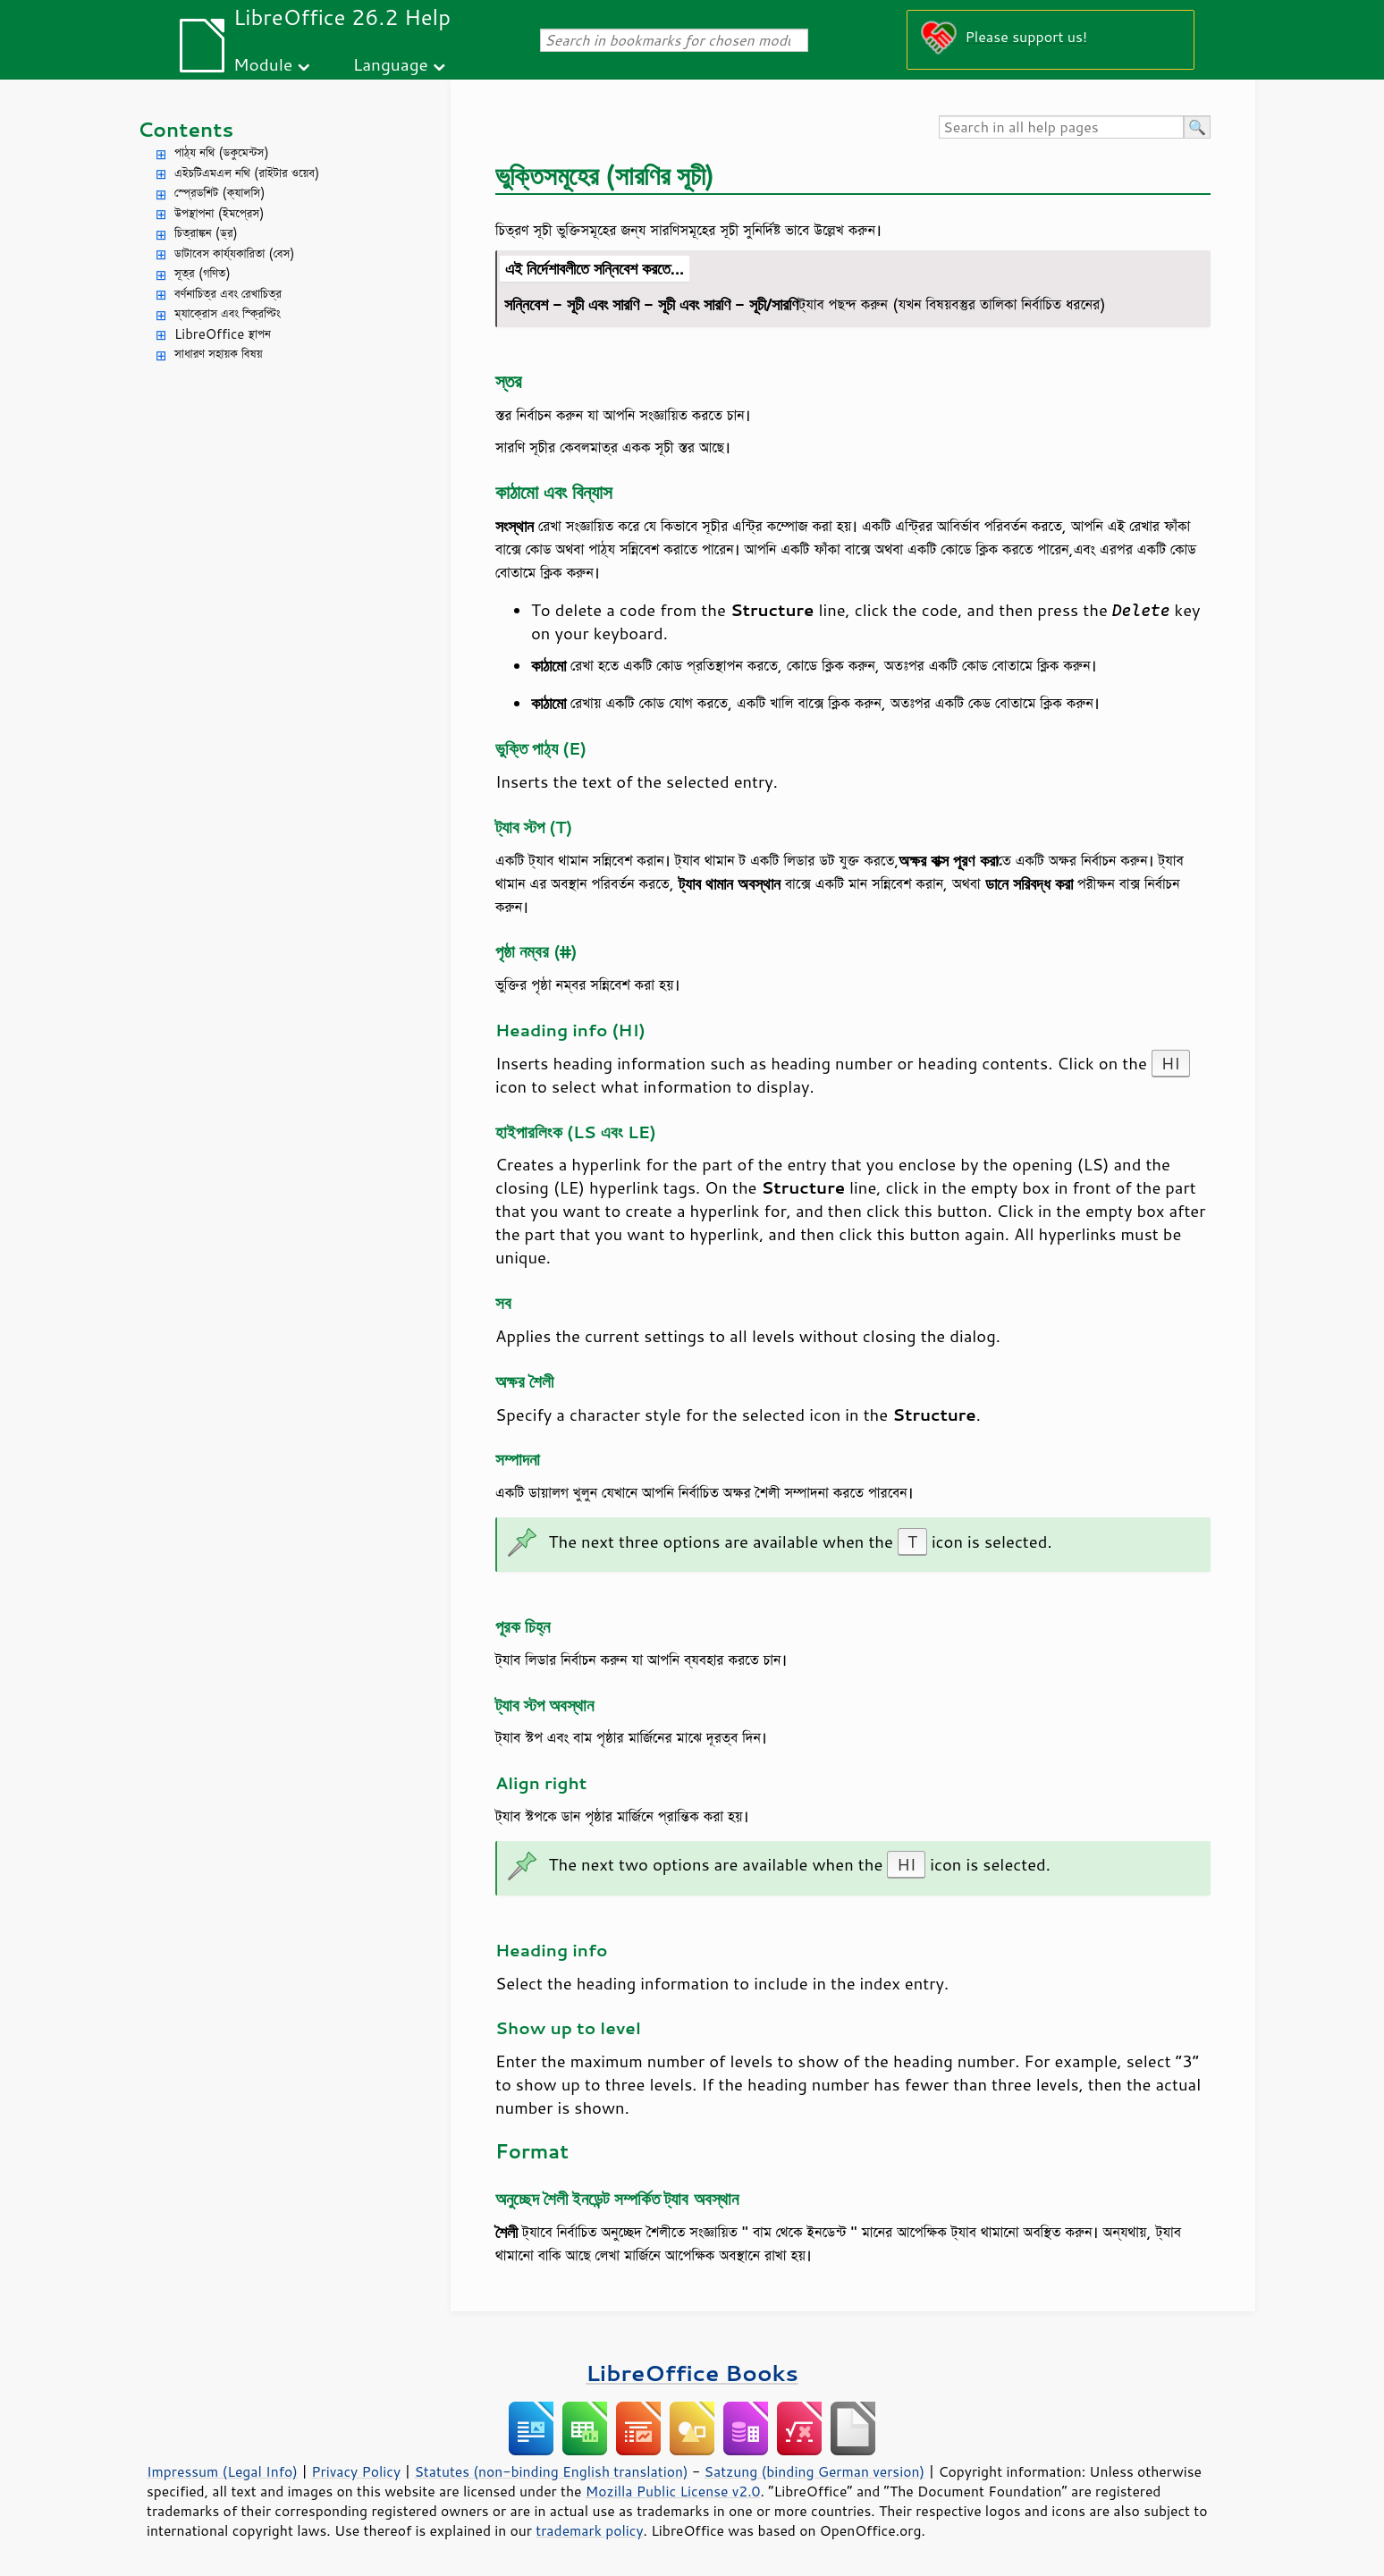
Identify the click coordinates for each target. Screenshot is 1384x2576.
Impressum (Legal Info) (222, 2471)
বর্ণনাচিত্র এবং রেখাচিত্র (228, 293)
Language (390, 64)
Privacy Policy (356, 2471)
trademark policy (589, 2530)
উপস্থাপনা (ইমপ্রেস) (219, 213)
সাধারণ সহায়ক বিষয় (218, 353)
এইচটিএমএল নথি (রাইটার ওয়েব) (246, 173)
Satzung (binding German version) (815, 2471)
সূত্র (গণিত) (202, 273)
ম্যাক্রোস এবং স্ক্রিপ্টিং (227, 313)
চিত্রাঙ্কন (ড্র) (206, 233)
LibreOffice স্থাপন (222, 334)
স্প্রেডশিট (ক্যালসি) (220, 192)
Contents (185, 129)
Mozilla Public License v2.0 (673, 2491)
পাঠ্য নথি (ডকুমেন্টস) (221, 152)
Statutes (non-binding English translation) (551, 2471)
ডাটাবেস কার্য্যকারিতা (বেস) (234, 253)
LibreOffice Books (692, 2372)
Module (262, 64)
